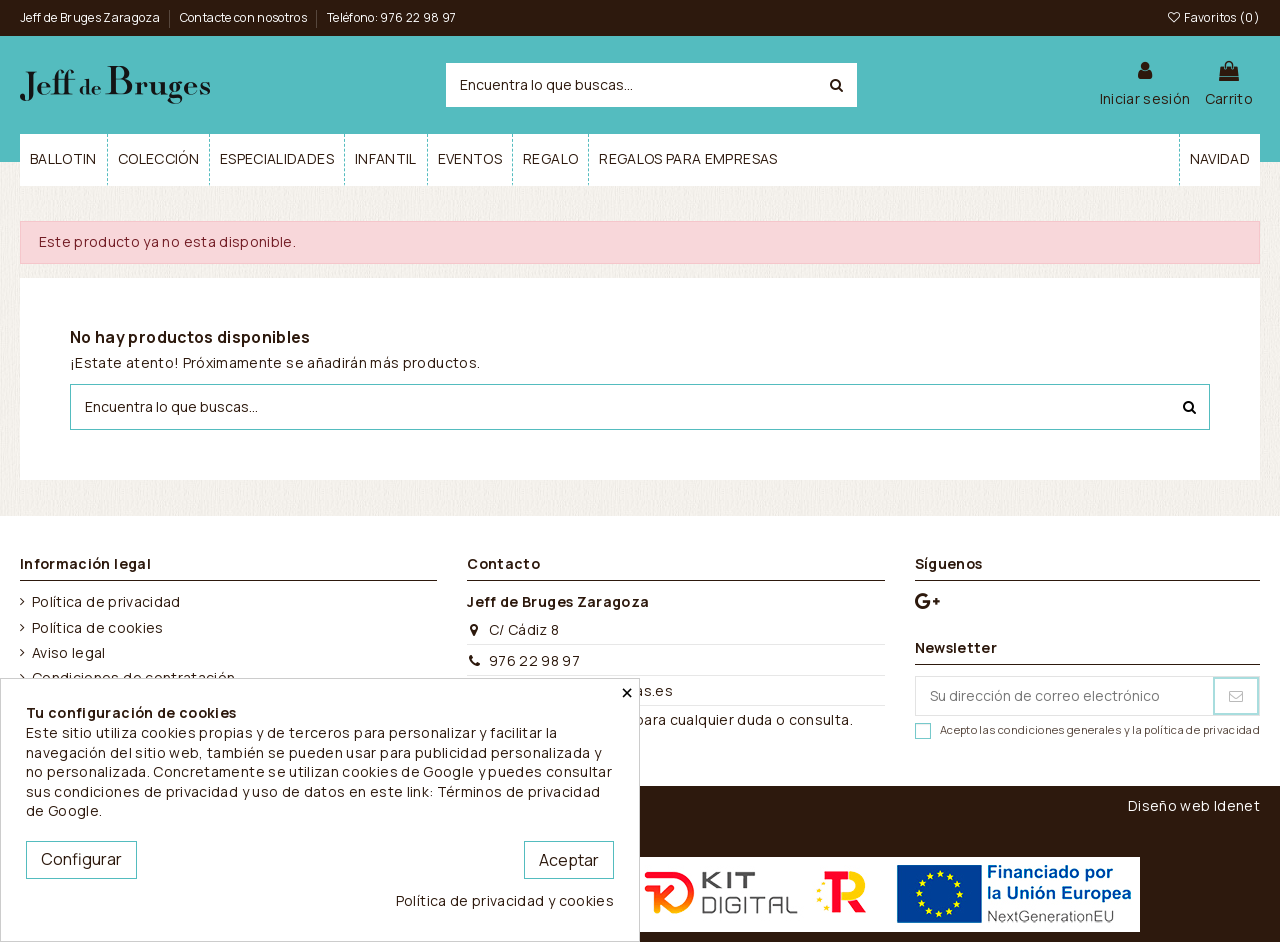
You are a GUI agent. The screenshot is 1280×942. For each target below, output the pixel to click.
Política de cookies (98, 627)
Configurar (81, 859)
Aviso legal (69, 652)
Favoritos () (1213, 17)
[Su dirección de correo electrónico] (1064, 696)
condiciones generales (1059, 729)
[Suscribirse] (1236, 696)
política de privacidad (1202, 729)
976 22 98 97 (534, 660)
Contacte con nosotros (245, 17)
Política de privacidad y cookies (505, 900)
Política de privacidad (106, 601)
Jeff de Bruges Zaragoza (91, 17)
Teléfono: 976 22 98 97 (392, 17)
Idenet (1237, 805)
